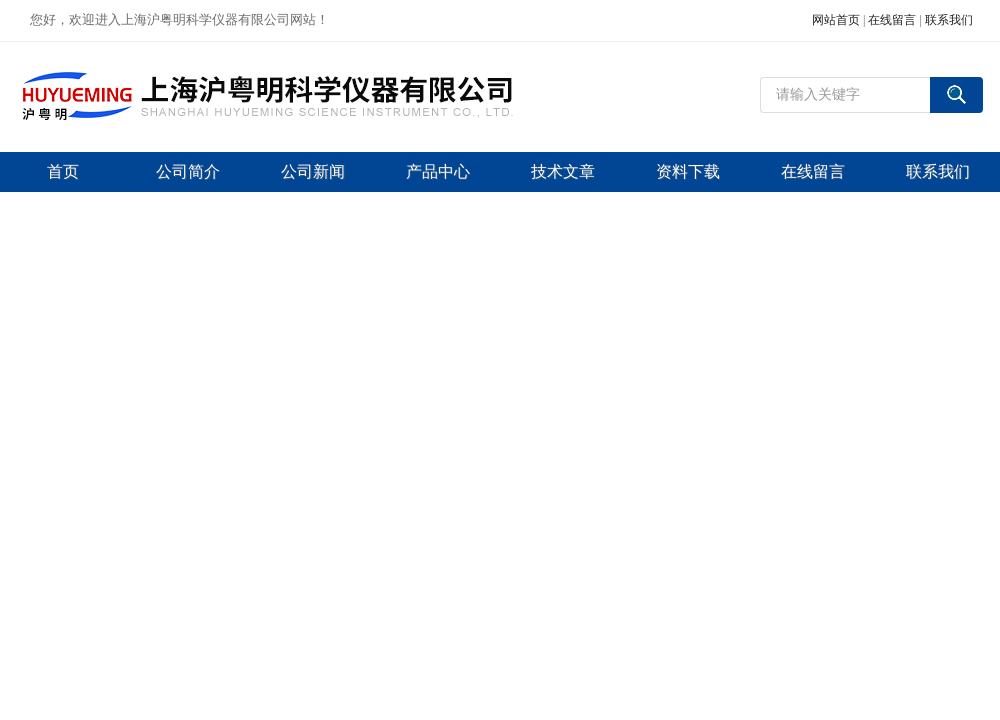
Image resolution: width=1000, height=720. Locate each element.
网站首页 (836, 20)
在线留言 (892, 20)
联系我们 (949, 20)
